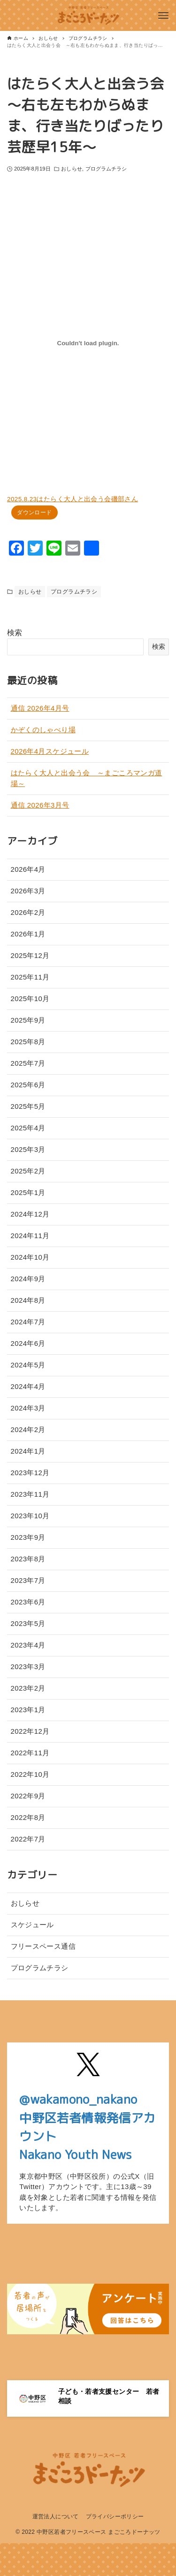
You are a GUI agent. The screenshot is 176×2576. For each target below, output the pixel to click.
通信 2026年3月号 (40, 805)
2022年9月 (28, 1796)
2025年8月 (28, 1042)
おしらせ (71, 168)
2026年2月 (28, 912)
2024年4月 (28, 1386)
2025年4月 (28, 1128)
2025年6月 (28, 1085)
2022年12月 (30, 1731)
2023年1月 (28, 1710)
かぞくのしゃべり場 (43, 730)
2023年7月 (28, 1580)
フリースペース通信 (43, 1946)
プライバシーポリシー (115, 2516)
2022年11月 (30, 1753)
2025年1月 (28, 1192)
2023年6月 (28, 1602)
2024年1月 (28, 1451)
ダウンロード (34, 512)
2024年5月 (28, 1365)
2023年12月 (30, 1473)
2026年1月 (28, 934)
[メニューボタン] (163, 15)
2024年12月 (30, 1214)
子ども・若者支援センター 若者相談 (109, 2396)
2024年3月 (28, 1408)
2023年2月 (28, 1688)
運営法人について (55, 2516)
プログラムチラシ (106, 168)
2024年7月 (28, 1322)
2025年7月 (28, 1063)
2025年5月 (28, 1106)
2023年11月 (30, 1494)
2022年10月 (30, 1774)
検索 (15, 633)
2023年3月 (28, 1666)
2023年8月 (28, 1559)
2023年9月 (28, 1537)
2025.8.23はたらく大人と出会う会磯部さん (72, 499)
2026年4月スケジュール (50, 751)
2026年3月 (28, 891)
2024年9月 (28, 1279)
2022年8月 (28, 1817)
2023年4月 (28, 1645)
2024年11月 (30, 1236)
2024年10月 (30, 1257)
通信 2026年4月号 (40, 708)
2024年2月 (28, 1429)
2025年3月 (28, 1149)
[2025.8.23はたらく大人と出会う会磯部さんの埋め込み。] (88, 343)
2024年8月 (28, 1300)
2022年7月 (28, 1839)
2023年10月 (30, 1516)
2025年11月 (30, 977)
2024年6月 (28, 1343)
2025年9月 (28, 1020)
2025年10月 (30, 998)
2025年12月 (30, 955)
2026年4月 (28, 869)
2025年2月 (28, 1171)
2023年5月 (28, 1623)
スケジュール (32, 1925)
